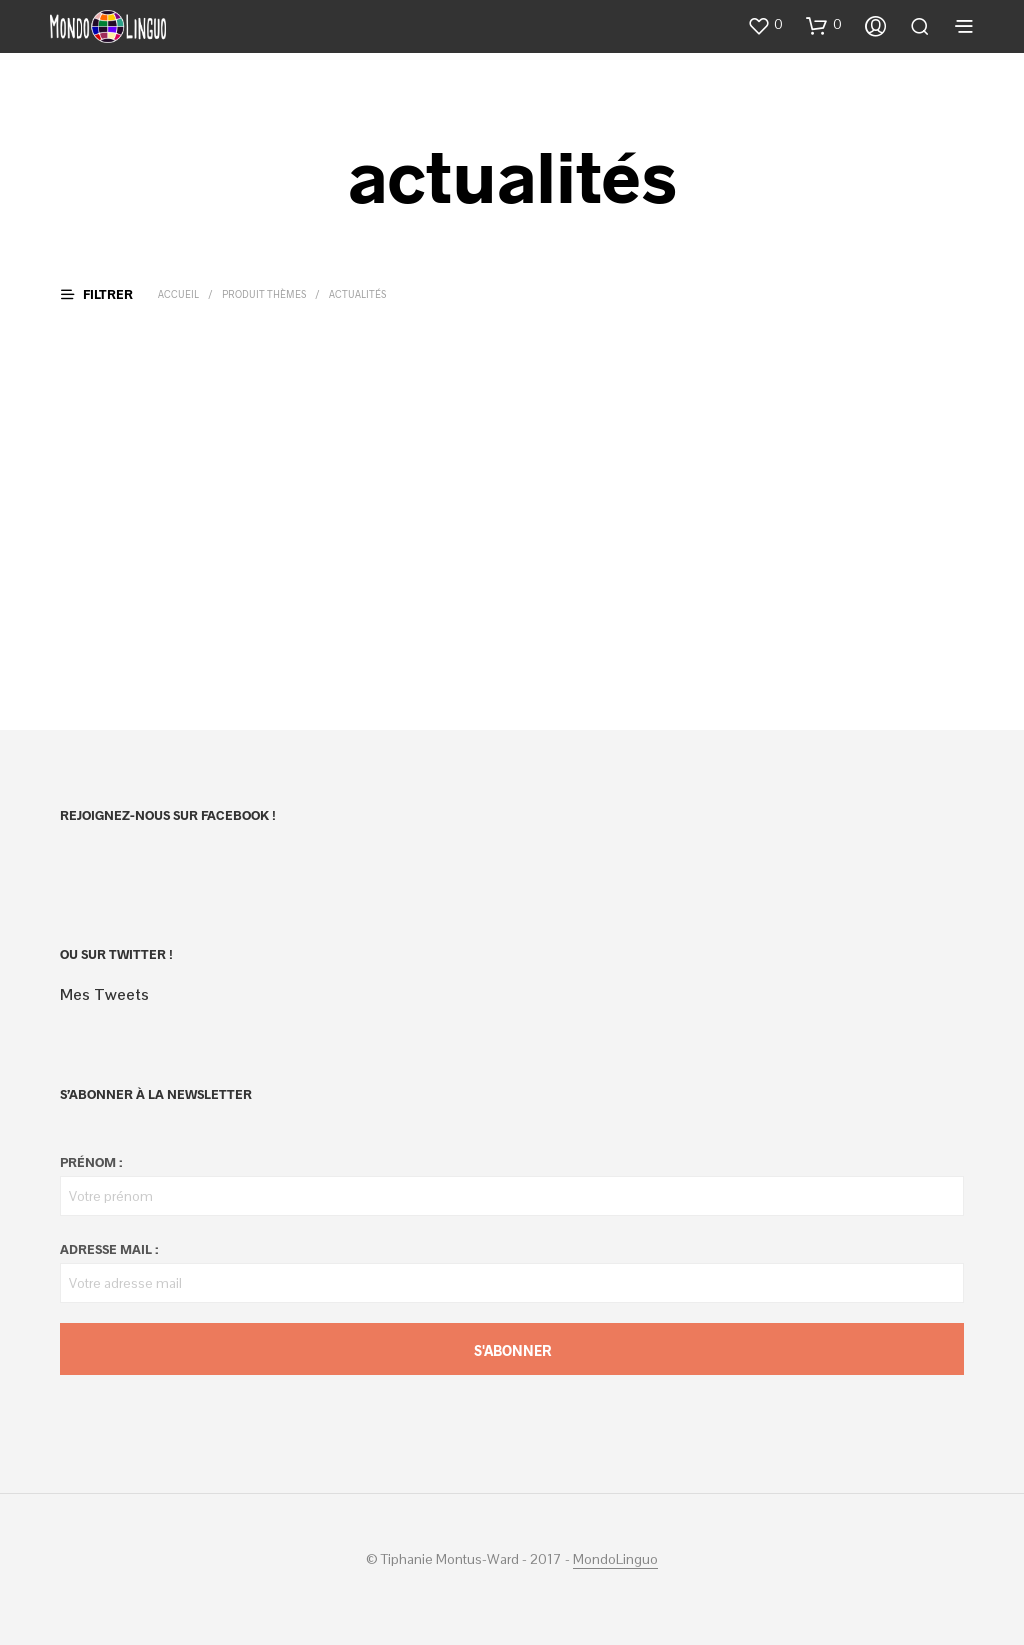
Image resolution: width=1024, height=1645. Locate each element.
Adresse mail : (109, 1249)
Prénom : (91, 1162)
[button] (765, 25)
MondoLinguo (615, 1560)
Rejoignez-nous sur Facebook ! (168, 815)
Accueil (178, 294)
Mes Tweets (104, 994)
